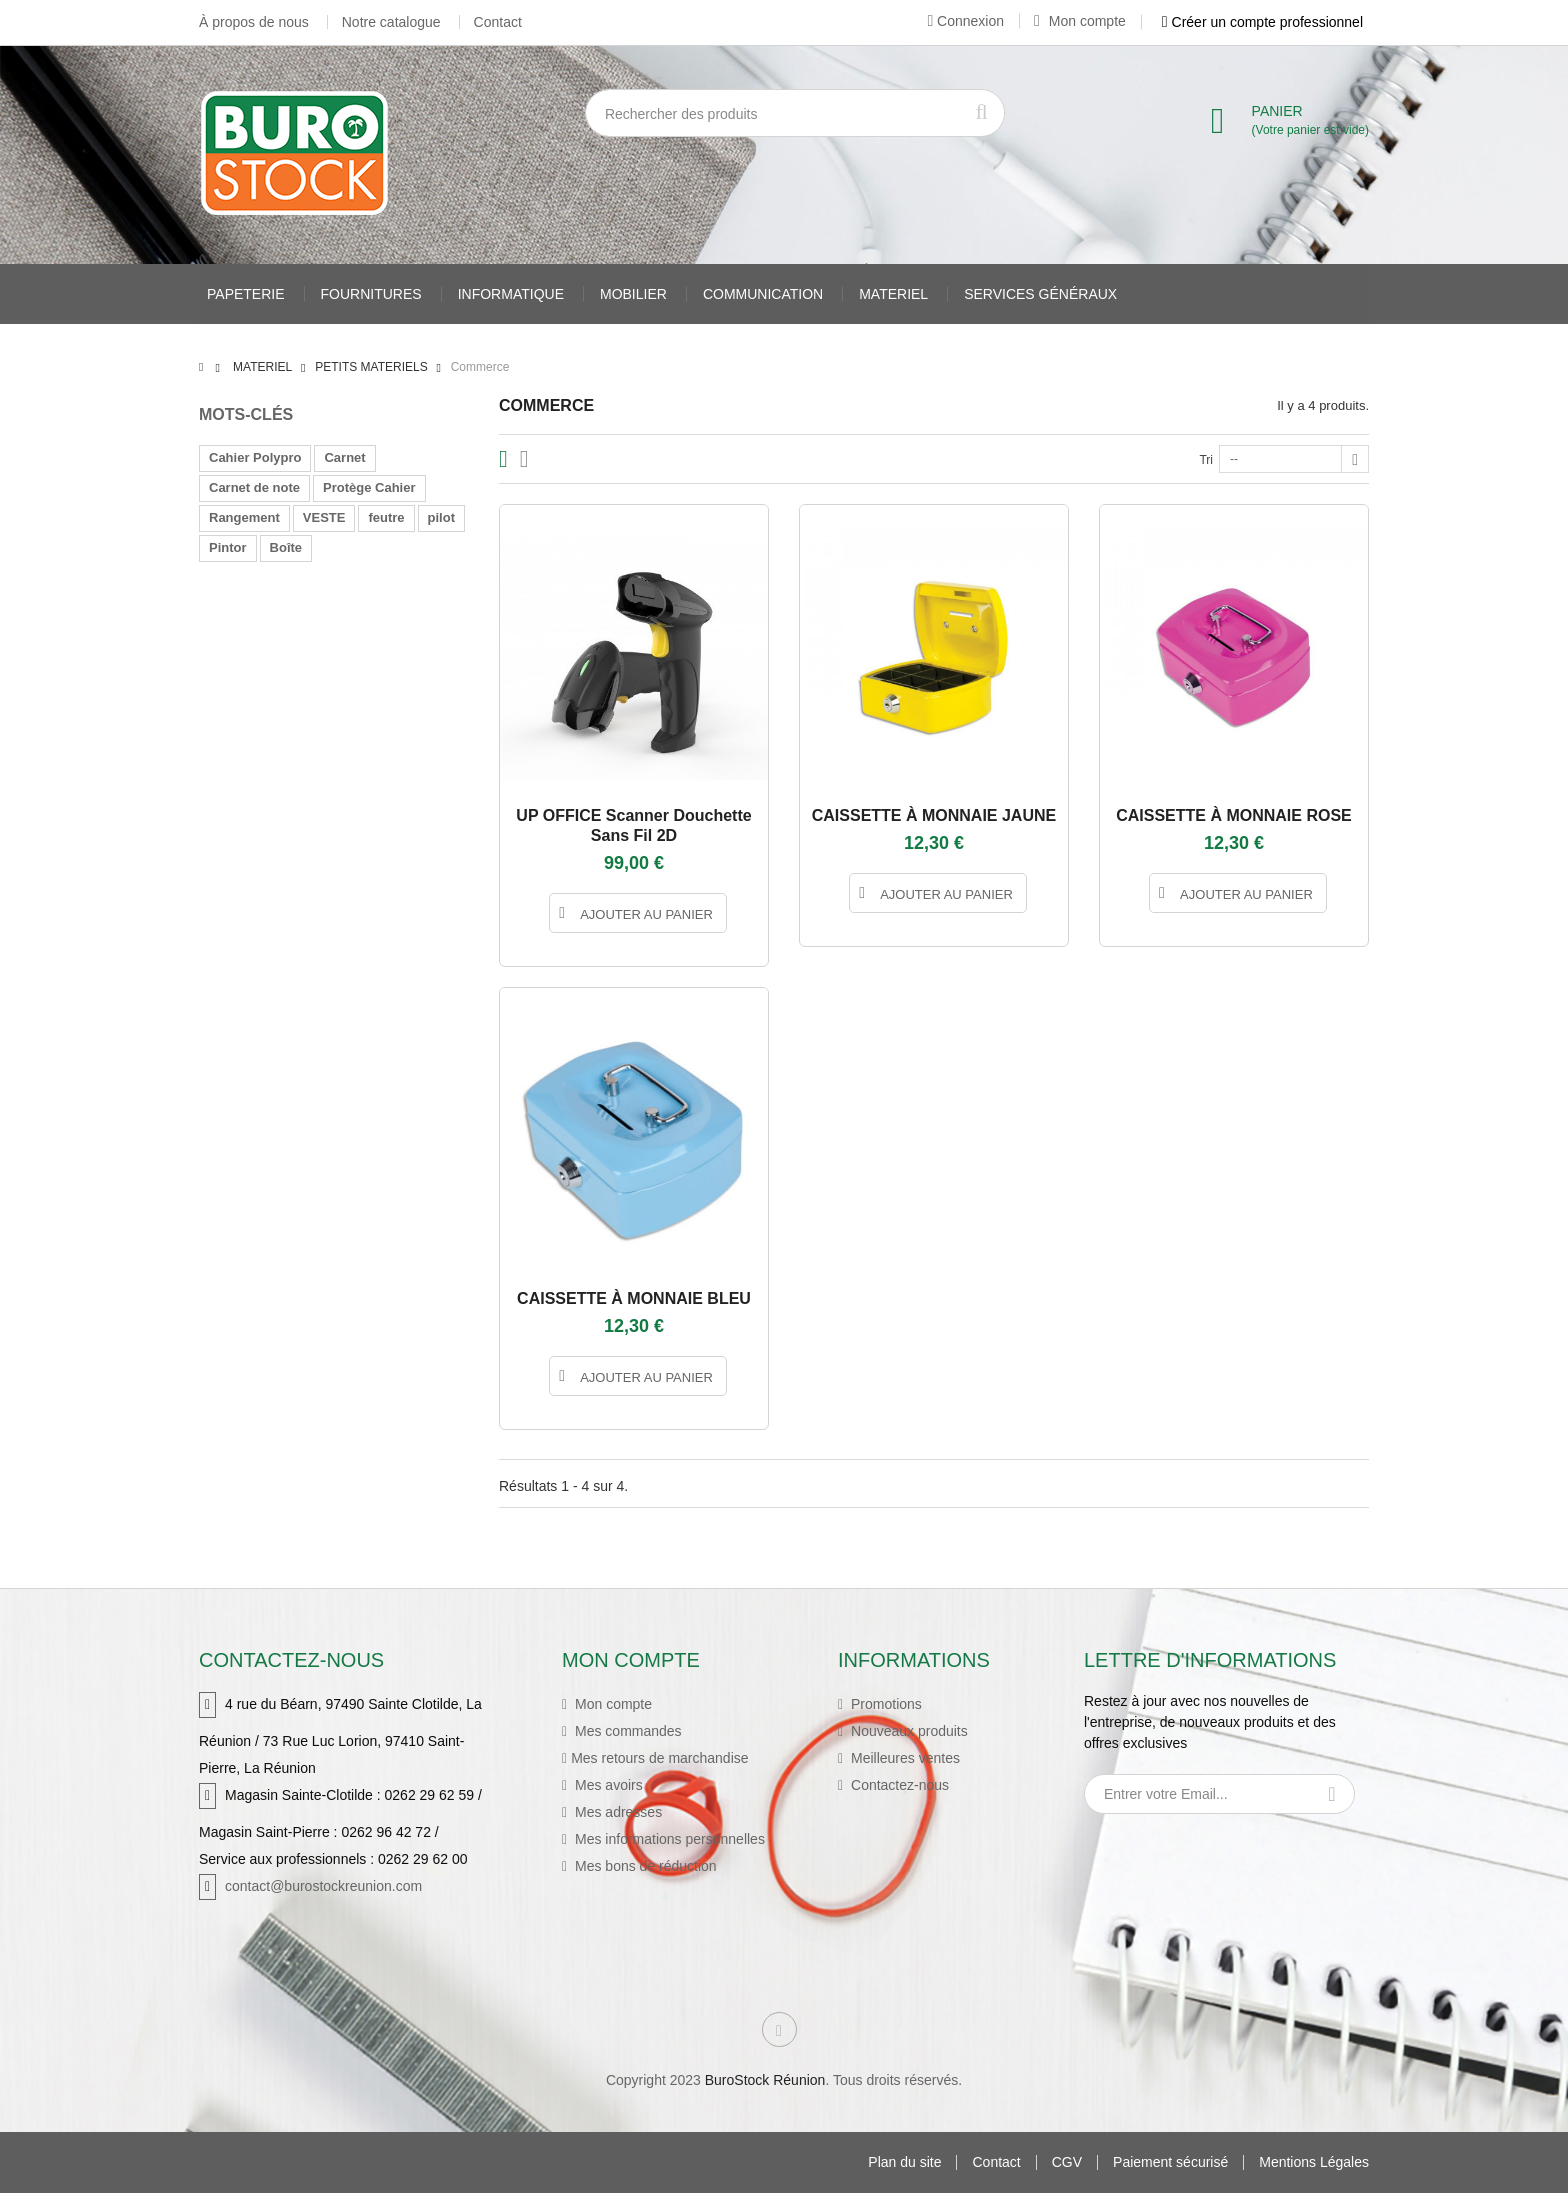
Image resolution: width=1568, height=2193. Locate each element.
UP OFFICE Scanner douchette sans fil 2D (633, 825)
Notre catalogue (391, 22)
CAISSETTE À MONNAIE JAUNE (934, 815)
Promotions (884, 1704)
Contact (498, 22)
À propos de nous (254, 22)
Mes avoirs (607, 1785)
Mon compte (1080, 21)
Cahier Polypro (255, 457)
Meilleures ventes (903, 1758)
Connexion (965, 21)
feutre (386, 517)
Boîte (286, 547)
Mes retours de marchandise (659, 1758)
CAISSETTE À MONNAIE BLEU (634, 1298)
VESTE (324, 517)
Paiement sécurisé (1170, 2162)
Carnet (344, 457)
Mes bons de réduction (644, 1866)
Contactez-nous (898, 1785)
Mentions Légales (1314, 2162)
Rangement (244, 517)
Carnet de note (254, 487)
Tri (1206, 460)
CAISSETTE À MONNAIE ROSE (1234, 815)
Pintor (228, 547)
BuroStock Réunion (765, 2080)
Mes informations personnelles (668, 1839)
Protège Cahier (369, 487)
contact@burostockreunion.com (323, 1886)
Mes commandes (626, 1731)
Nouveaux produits (907, 1731)
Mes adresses (616, 1812)
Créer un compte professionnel (1262, 22)
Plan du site (904, 2162)
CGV (1067, 2162)
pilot (441, 517)
